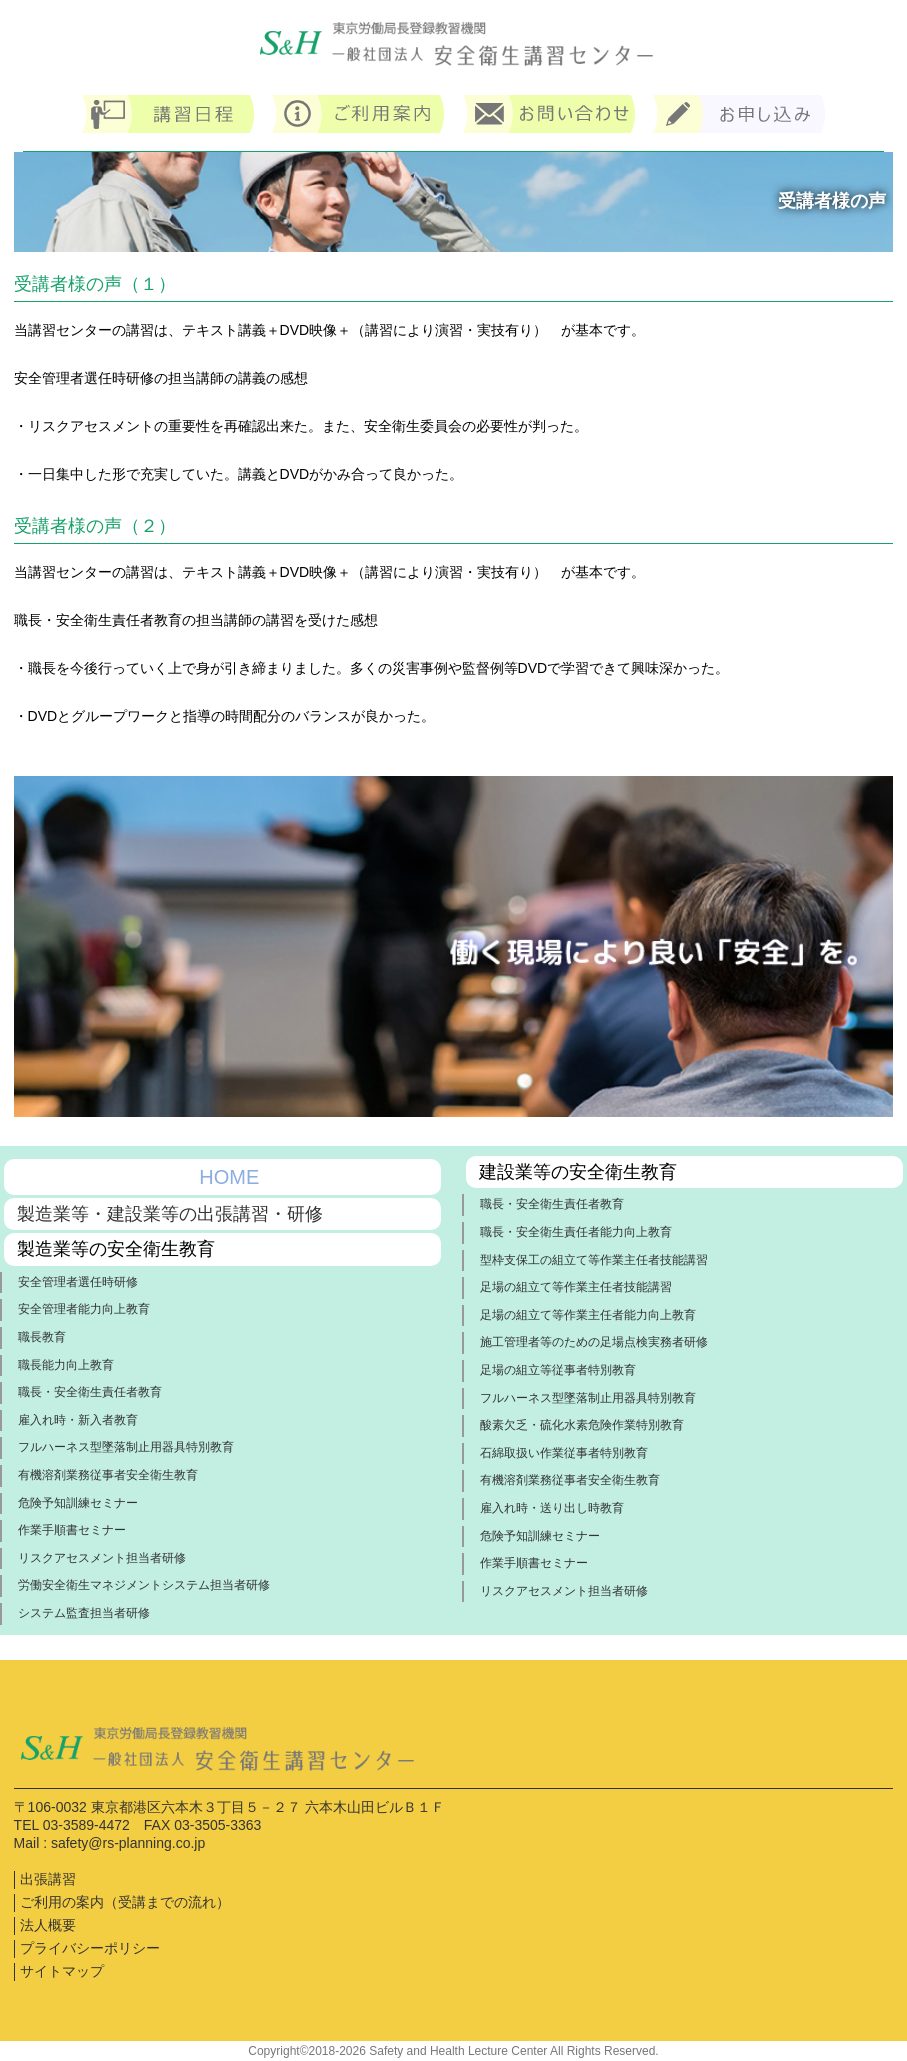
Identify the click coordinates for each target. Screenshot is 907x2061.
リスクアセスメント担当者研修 (102, 1558)
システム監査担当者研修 (84, 1613)
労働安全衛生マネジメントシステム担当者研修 (144, 1585)
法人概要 (48, 1925)
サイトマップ (62, 1971)
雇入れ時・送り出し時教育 (552, 1508)
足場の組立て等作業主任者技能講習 (576, 1287)
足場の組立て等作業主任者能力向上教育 (588, 1315)
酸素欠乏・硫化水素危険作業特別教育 (582, 1425)
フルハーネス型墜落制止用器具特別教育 (126, 1447)
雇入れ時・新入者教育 (78, 1420)
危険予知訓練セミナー (78, 1503)
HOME (229, 1177)
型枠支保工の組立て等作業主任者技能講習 (594, 1260)
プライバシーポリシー (90, 1948)
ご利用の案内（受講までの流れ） (125, 1902)
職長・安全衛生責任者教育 (90, 1392)
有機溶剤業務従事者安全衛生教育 (108, 1475)
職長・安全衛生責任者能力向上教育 (576, 1232)
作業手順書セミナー (72, 1530)
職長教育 (42, 1337)
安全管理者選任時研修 (78, 1282)
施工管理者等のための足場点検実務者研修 (594, 1342)
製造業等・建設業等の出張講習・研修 (170, 1214)
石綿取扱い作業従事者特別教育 (564, 1453)
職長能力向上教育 (66, 1365)
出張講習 (48, 1879)
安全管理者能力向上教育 (84, 1309)
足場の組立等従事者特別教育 (558, 1370)
